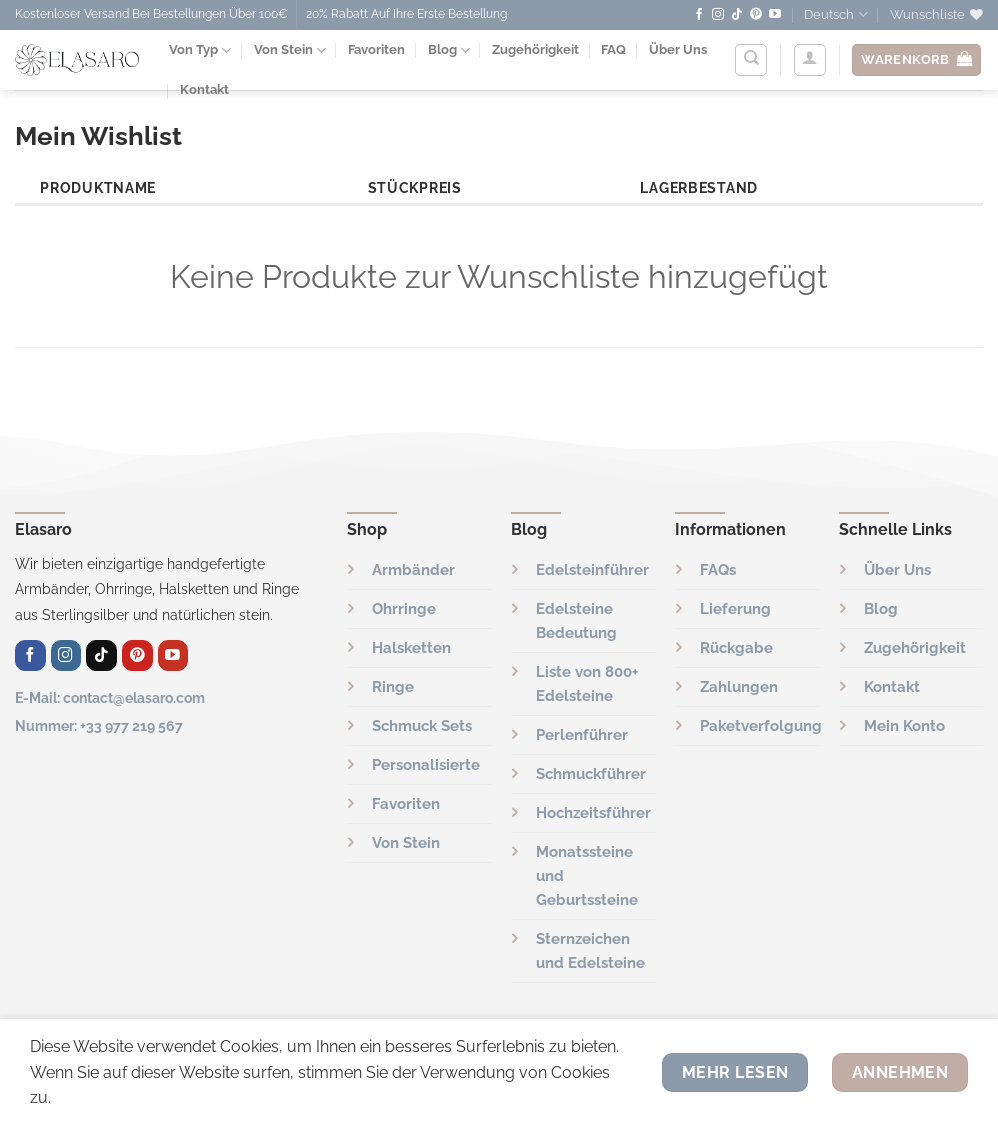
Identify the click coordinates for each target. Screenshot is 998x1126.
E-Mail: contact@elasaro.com (110, 697)
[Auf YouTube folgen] (775, 15)
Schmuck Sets (422, 726)
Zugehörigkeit (535, 49)
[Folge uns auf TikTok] (737, 15)
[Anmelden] (810, 60)
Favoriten (376, 49)
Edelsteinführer (592, 570)
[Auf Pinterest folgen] (756, 15)
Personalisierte (426, 765)
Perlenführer (582, 735)
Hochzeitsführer (593, 813)
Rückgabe (736, 648)
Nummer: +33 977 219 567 (99, 725)
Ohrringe (404, 609)
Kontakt (892, 687)
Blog (449, 50)
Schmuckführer (591, 774)
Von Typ (200, 50)
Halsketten (411, 648)
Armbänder (413, 570)
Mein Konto (904, 726)
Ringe (393, 687)
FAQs (718, 570)
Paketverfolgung (761, 726)
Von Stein (290, 50)
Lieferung (735, 609)
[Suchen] (751, 60)
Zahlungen (739, 687)
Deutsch (835, 14)
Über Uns (678, 49)
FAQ (613, 49)
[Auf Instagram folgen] (718, 15)
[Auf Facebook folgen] (699, 15)
